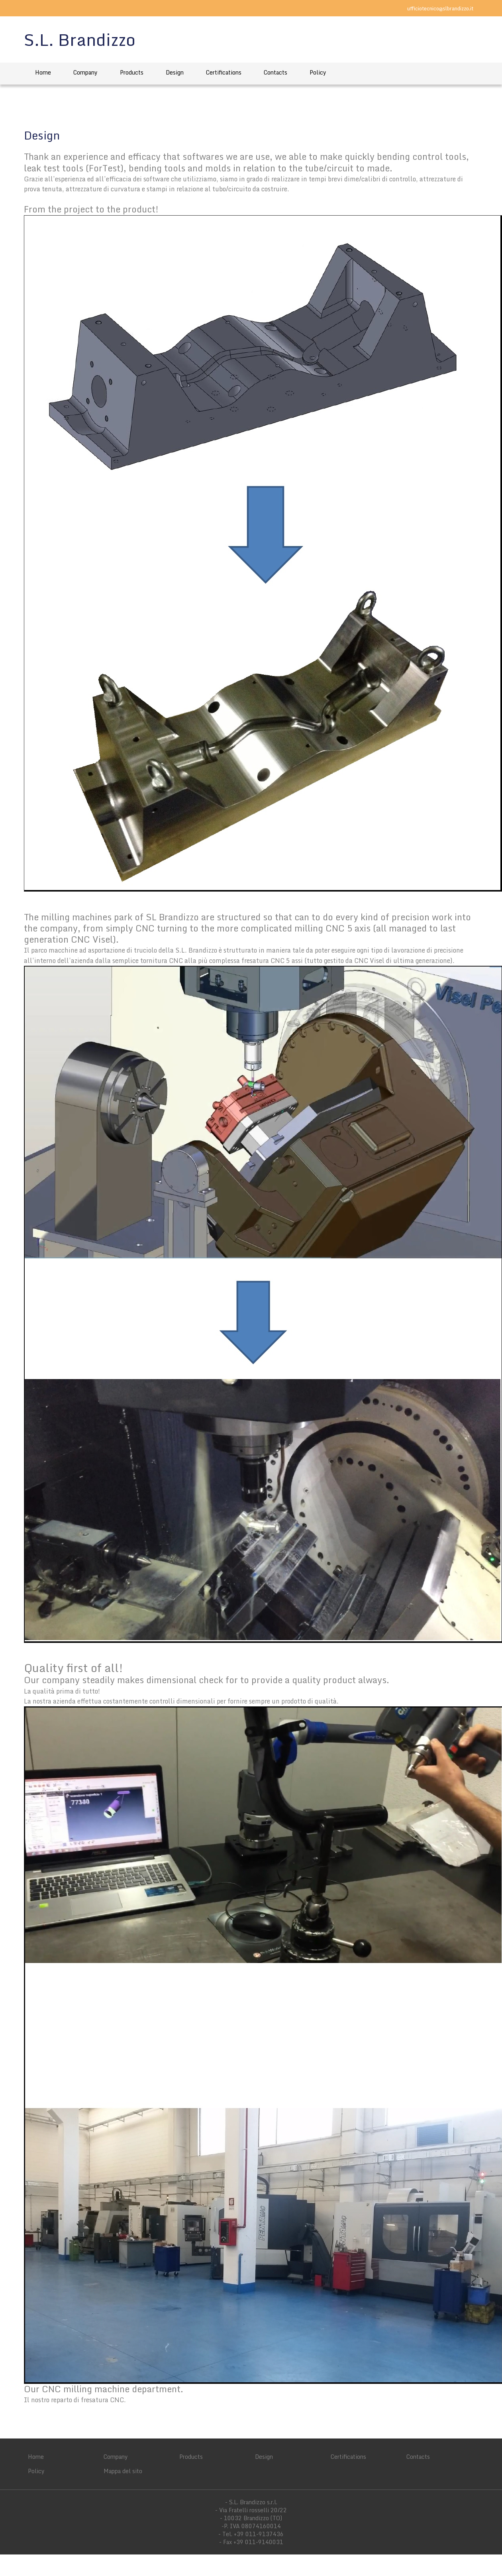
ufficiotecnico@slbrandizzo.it (440, 8)
